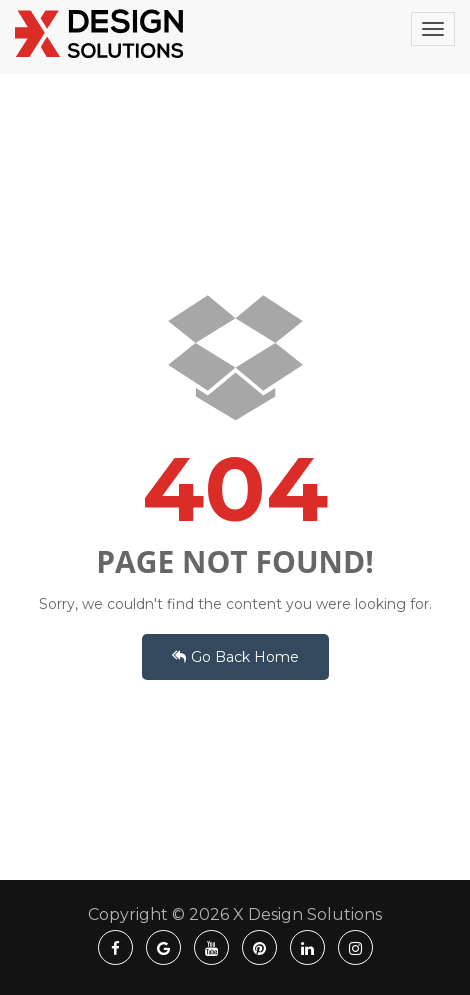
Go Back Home (235, 657)
